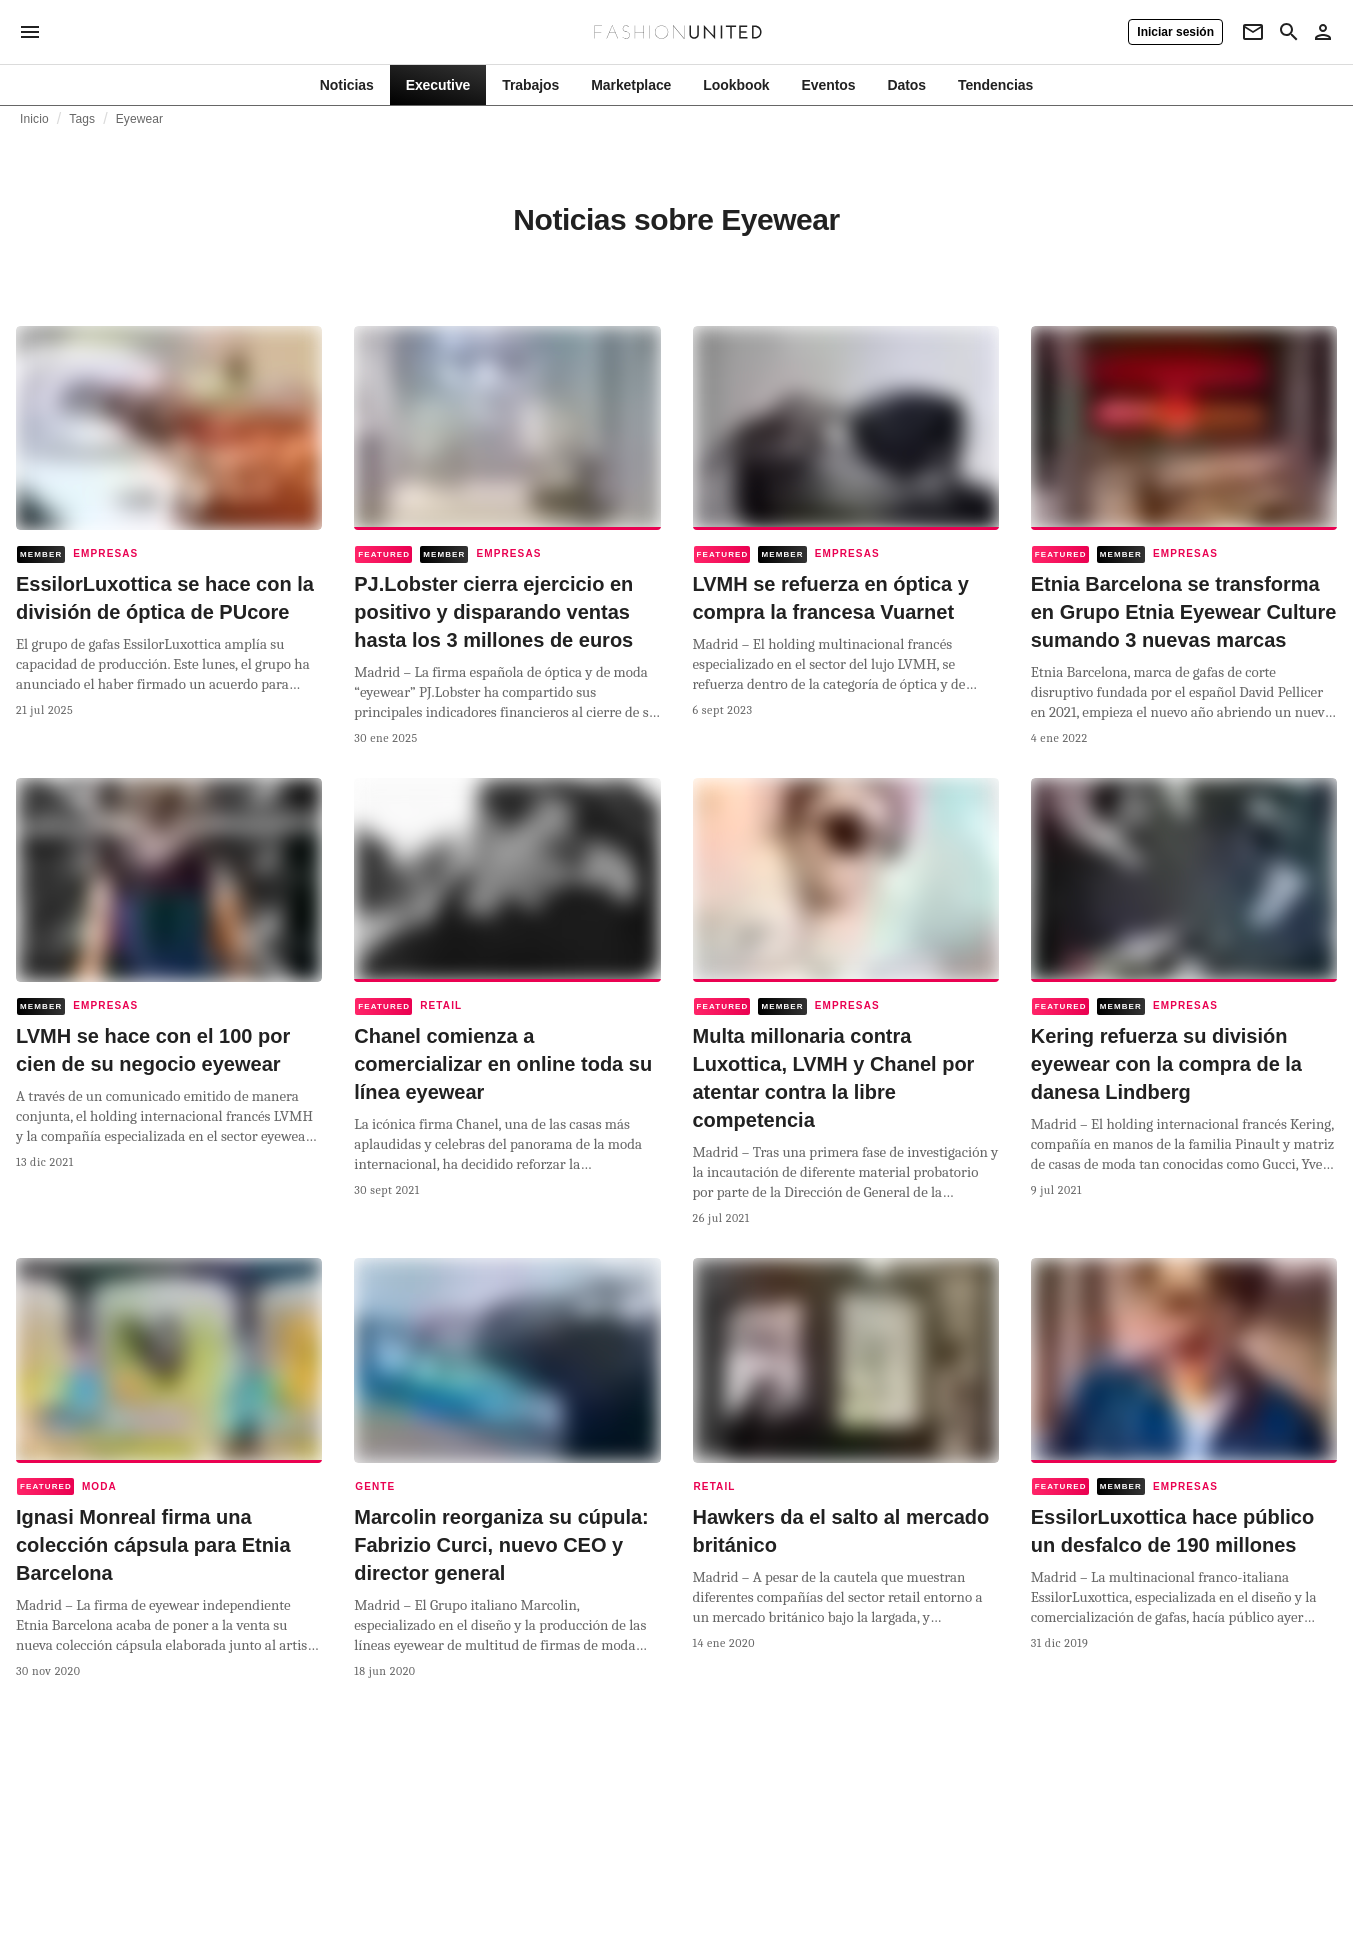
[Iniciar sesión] (1175, 32)
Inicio (34, 119)
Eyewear (140, 119)
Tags (82, 119)
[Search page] (1289, 32)
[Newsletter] (1253, 32)
